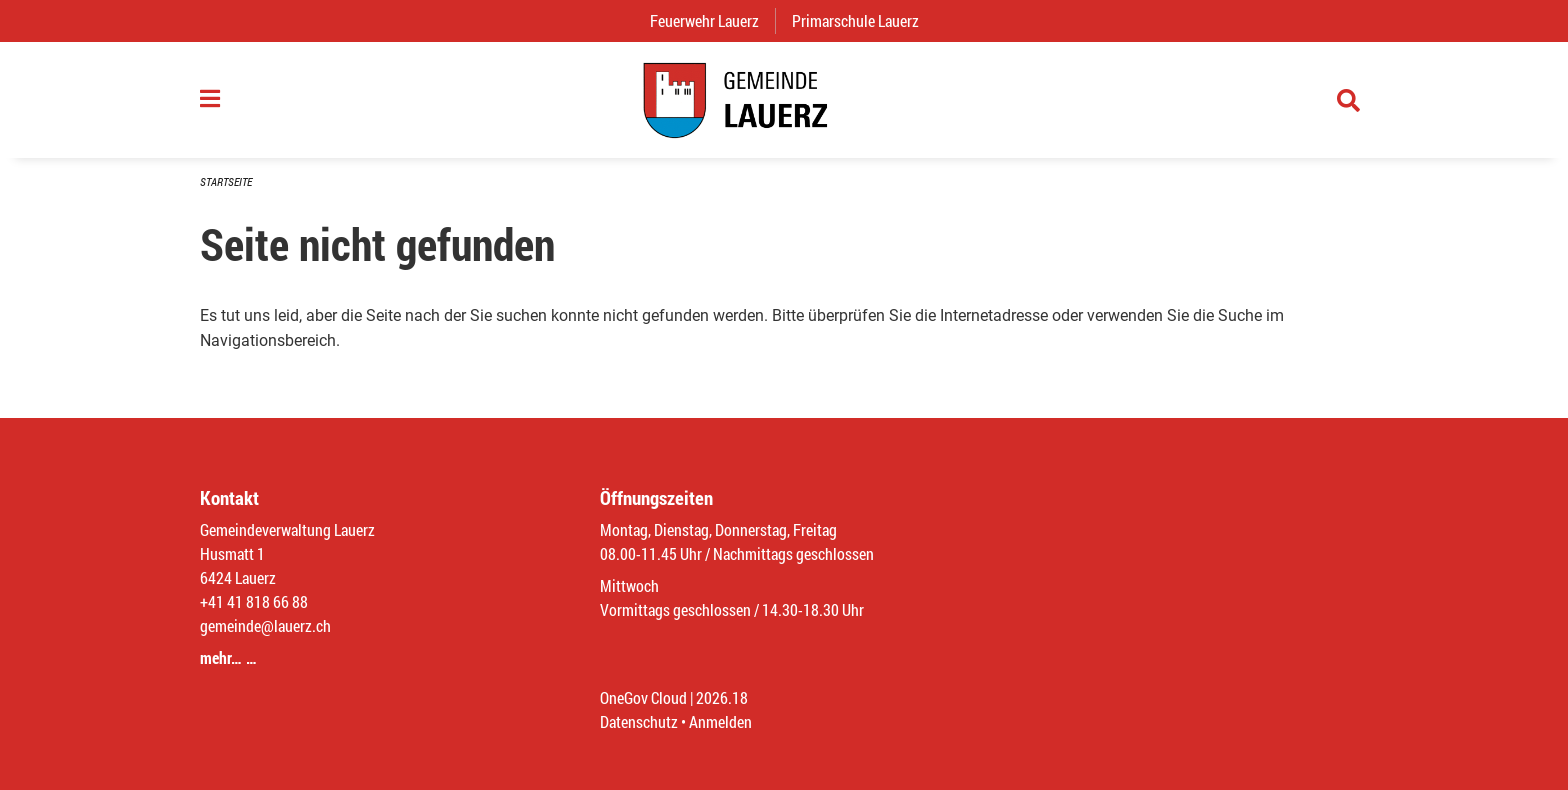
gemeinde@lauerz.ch (265, 625)
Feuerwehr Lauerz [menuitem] (712, 20)
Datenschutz (639, 721)
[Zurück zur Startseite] (784, 100)
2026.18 (722, 697)
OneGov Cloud (643, 697)
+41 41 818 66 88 (254, 601)
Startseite (226, 181)
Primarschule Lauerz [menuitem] (863, 20)
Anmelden (720, 721)
